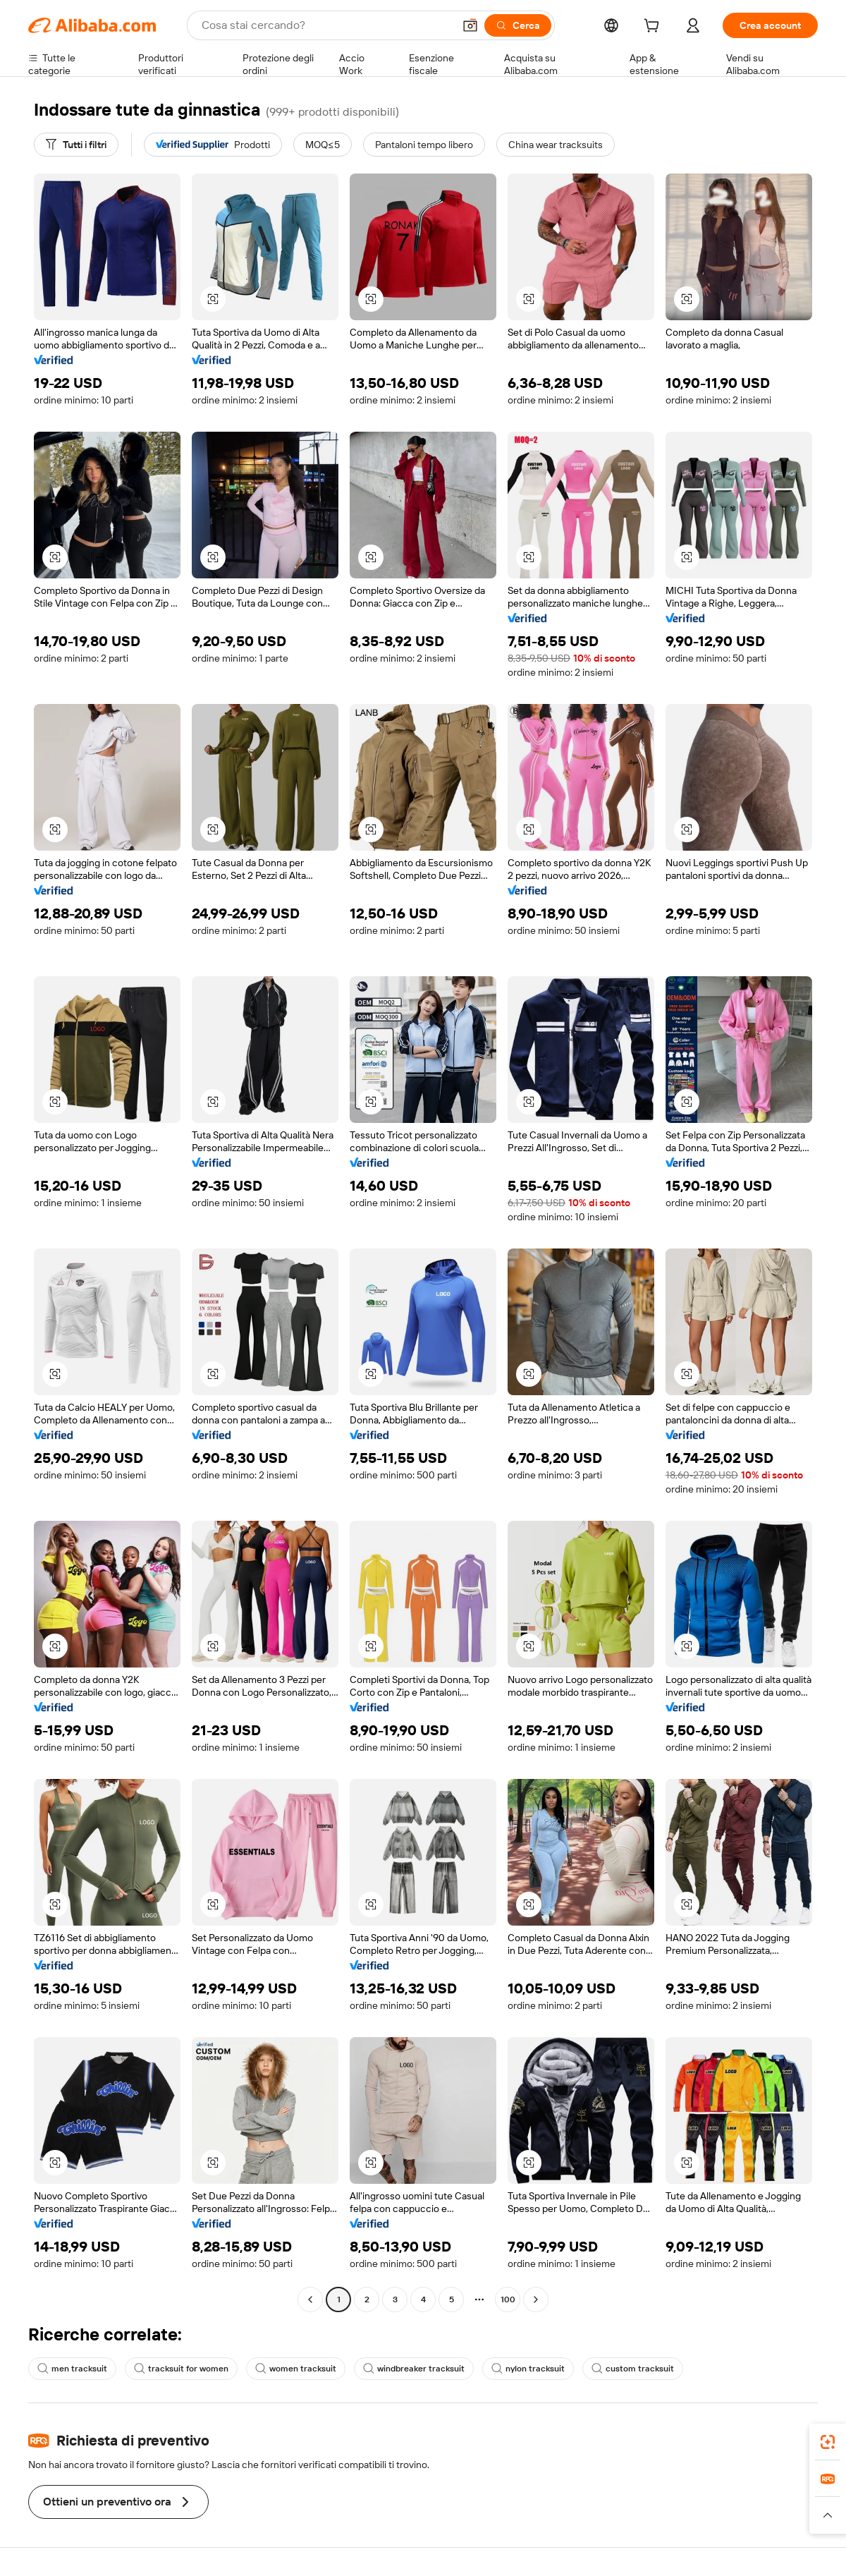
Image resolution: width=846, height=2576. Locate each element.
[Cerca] (517, 25)
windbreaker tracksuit (414, 2368)
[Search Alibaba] (326, 25)
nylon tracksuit (528, 2368)
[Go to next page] (535, 2299)
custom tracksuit (632, 2368)
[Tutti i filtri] (76, 145)
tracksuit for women (181, 2368)
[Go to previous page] (310, 2299)
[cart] (654, 27)
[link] (827, 2442)
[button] (470, 25)
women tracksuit (295, 2368)
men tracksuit (72, 2368)
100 (508, 2299)
